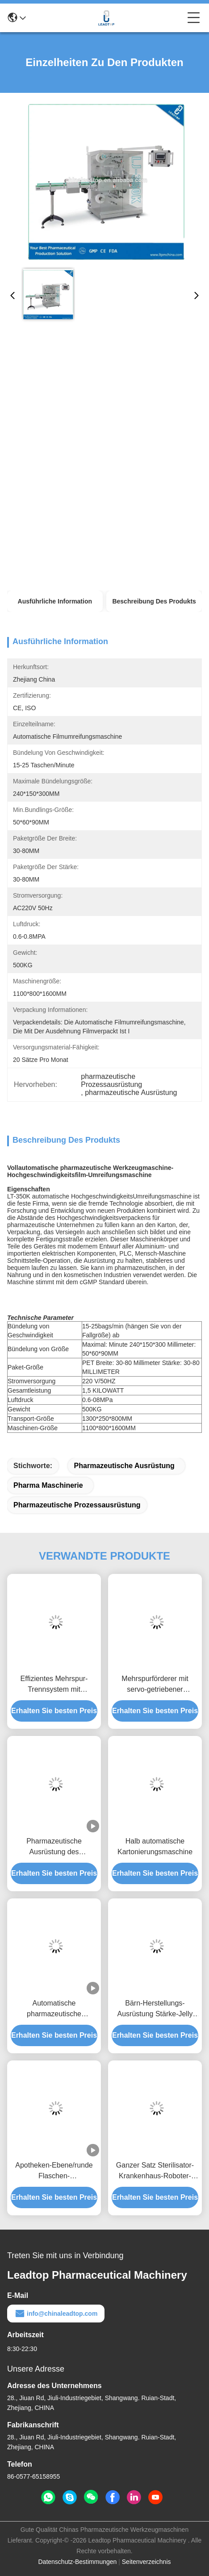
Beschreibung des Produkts (154, 601)
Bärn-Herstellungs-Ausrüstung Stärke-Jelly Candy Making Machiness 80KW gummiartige (155, 2009)
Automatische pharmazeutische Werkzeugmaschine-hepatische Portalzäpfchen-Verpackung (54, 2009)
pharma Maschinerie (48, 1485)
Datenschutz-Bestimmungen (77, 2561)
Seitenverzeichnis (146, 2561)
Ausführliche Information (55, 601)
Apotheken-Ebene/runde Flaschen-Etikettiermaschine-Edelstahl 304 (53, 2171)
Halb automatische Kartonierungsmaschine (154, 1846)
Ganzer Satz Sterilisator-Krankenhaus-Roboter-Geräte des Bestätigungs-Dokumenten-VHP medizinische (154, 2171)
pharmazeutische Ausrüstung (124, 1465)
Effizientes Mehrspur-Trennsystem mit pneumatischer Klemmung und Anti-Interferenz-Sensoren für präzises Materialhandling (54, 1685)
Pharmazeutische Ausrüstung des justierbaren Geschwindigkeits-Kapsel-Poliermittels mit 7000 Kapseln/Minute (54, 1847)
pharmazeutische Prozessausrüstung (77, 1505)
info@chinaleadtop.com (55, 2313)
